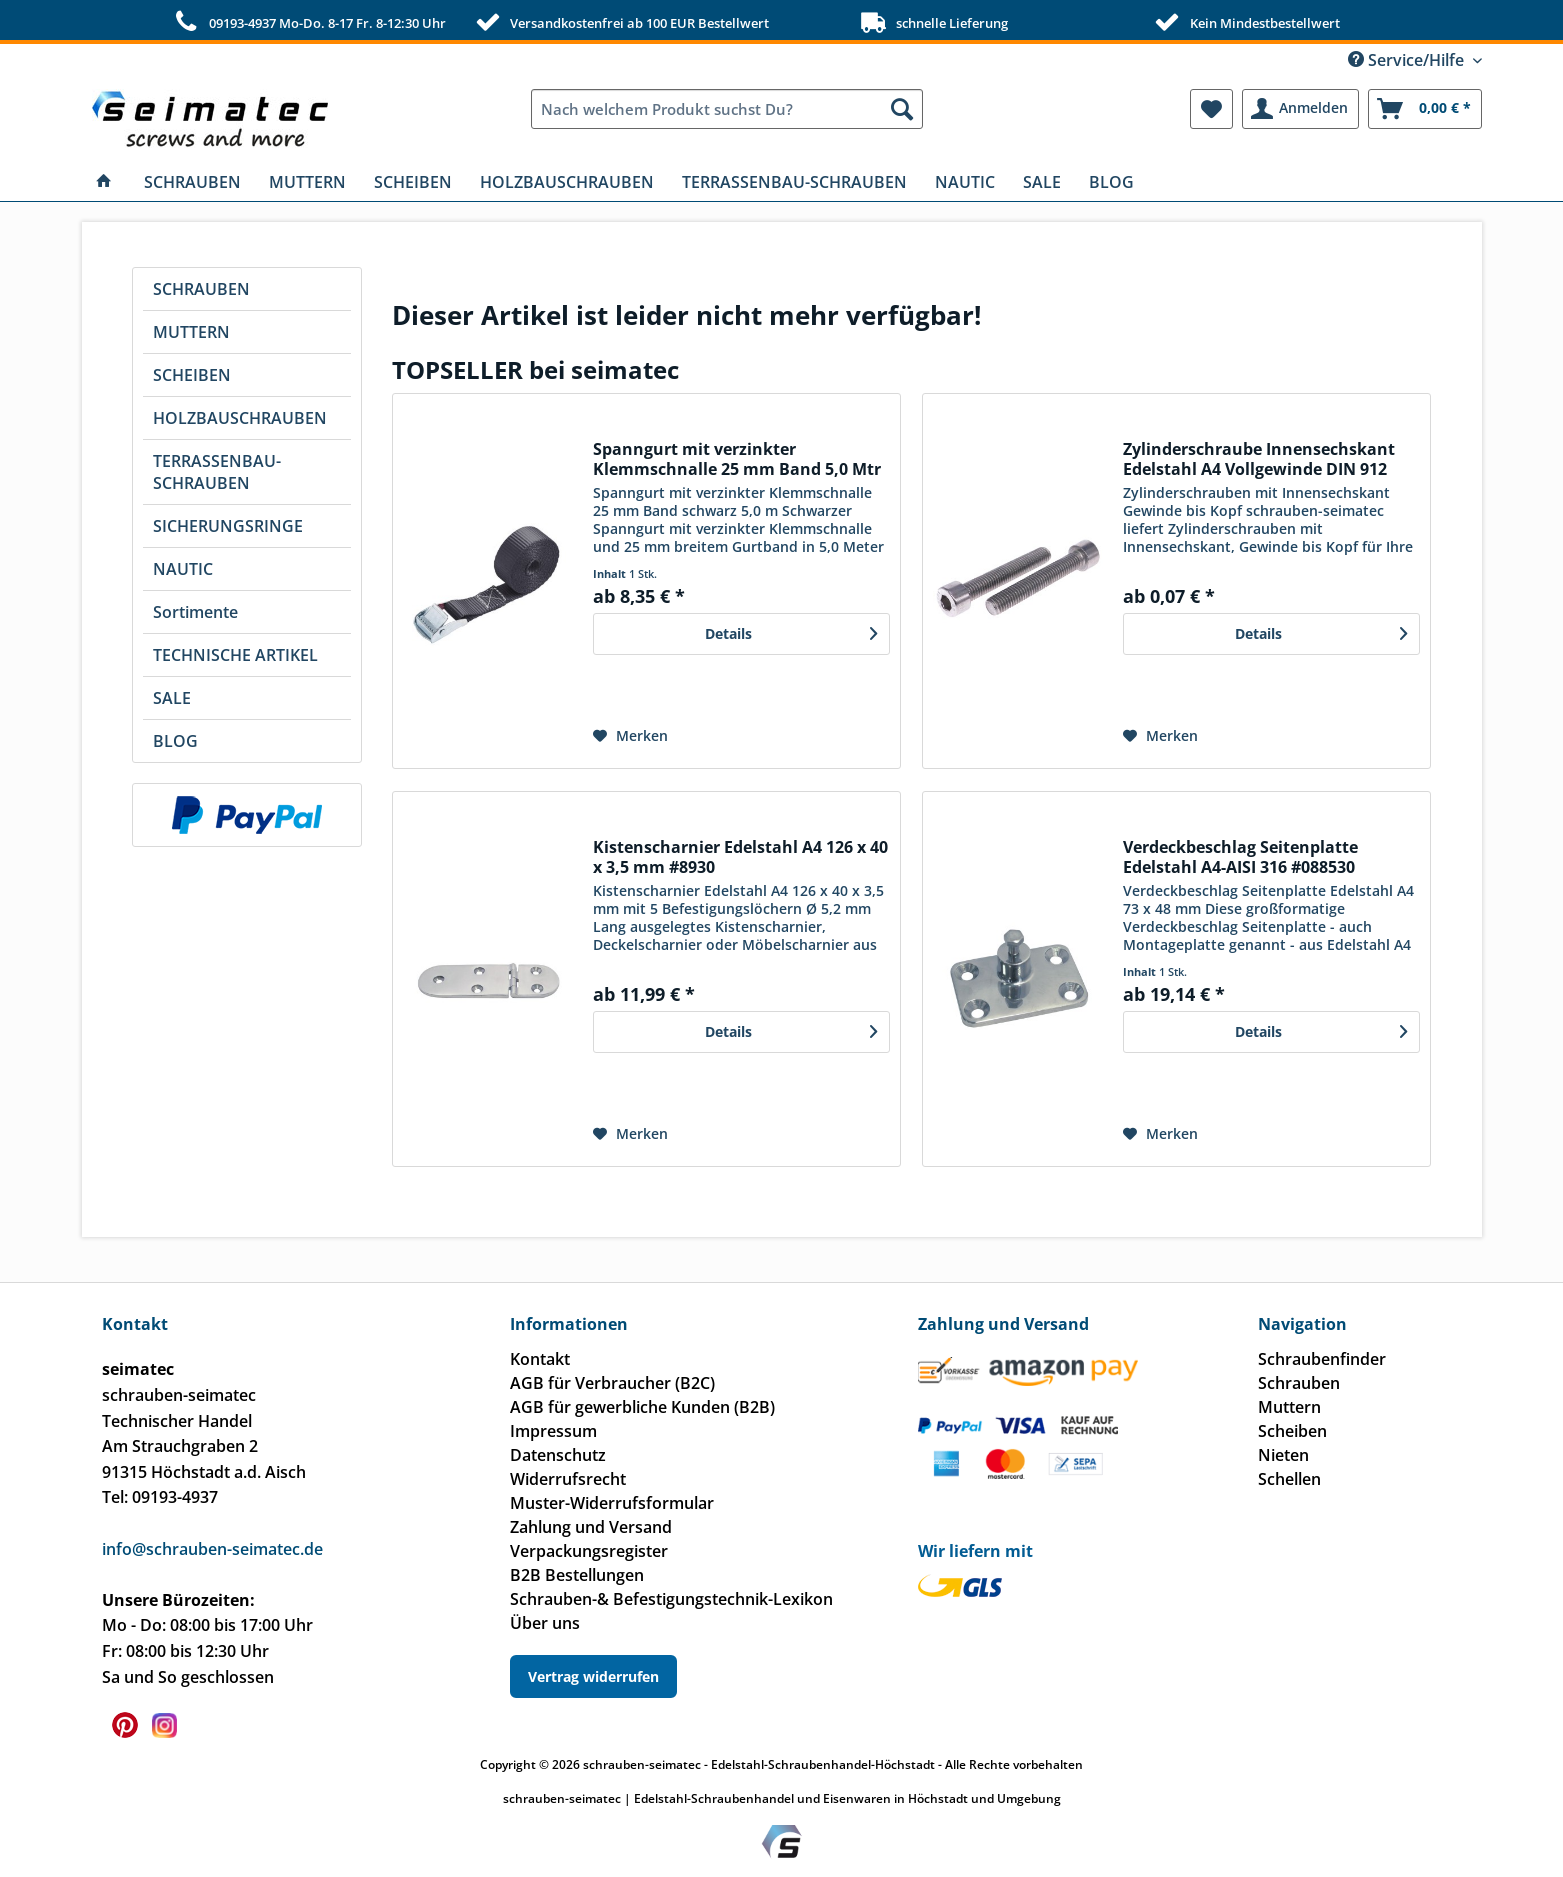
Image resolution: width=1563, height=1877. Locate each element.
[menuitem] (727, 109)
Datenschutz (558, 1455)
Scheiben (1292, 1431)
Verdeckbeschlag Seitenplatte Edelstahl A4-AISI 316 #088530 (1240, 857)
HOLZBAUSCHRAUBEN (240, 418)
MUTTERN (191, 332)
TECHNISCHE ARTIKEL (235, 655)
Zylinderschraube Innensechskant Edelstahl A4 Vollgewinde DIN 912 (1259, 459)
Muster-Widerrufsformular (612, 1503)
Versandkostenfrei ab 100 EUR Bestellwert (620, 22)
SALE (172, 698)
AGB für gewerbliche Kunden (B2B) (642, 1407)
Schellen (1289, 1479)
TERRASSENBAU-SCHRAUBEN (217, 472)
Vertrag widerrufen (593, 1676)
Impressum (553, 1431)
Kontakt (540, 1359)
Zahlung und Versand (591, 1527)
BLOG (175, 741)
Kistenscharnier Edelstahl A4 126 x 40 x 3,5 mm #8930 (740, 857)
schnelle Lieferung (932, 22)
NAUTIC (183, 569)
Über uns (545, 1623)
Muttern (1289, 1407)
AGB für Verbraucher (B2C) (612, 1383)
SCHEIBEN (192, 375)
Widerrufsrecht (568, 1479)
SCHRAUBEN (201, 289)
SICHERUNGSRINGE (228, 526)
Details (791, 630)
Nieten (1283, 1455)
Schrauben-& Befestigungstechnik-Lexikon (671, 1599)
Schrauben (1299, 1383)
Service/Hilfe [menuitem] (1408, 60)
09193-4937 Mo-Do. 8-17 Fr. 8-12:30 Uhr (308, 22)
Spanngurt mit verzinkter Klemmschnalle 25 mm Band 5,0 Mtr (737, 459)
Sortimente (195, 612)
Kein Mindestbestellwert (1244, 22)
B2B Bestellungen (577, 1575)
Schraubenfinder (1322, 1359)
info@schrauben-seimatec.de (212, 1549)
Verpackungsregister (589, 1551)
